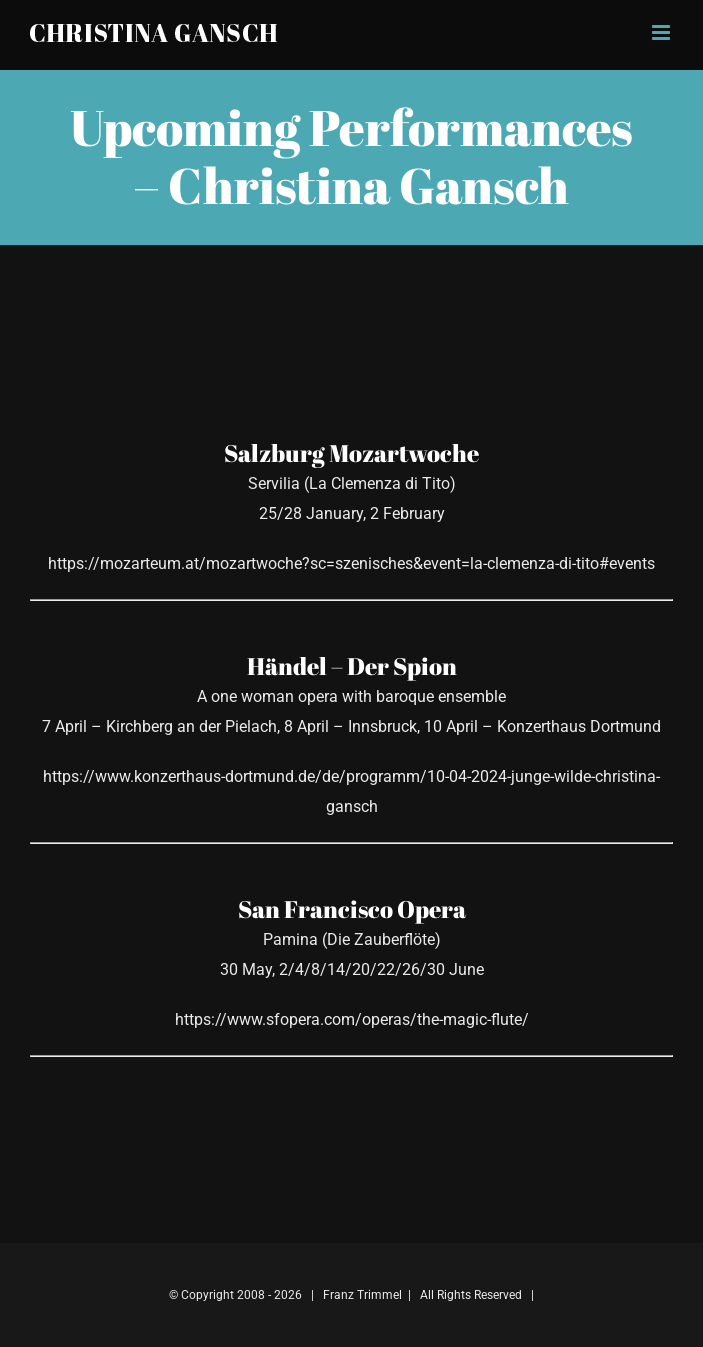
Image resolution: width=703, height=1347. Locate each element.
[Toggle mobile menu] (662, 32)
